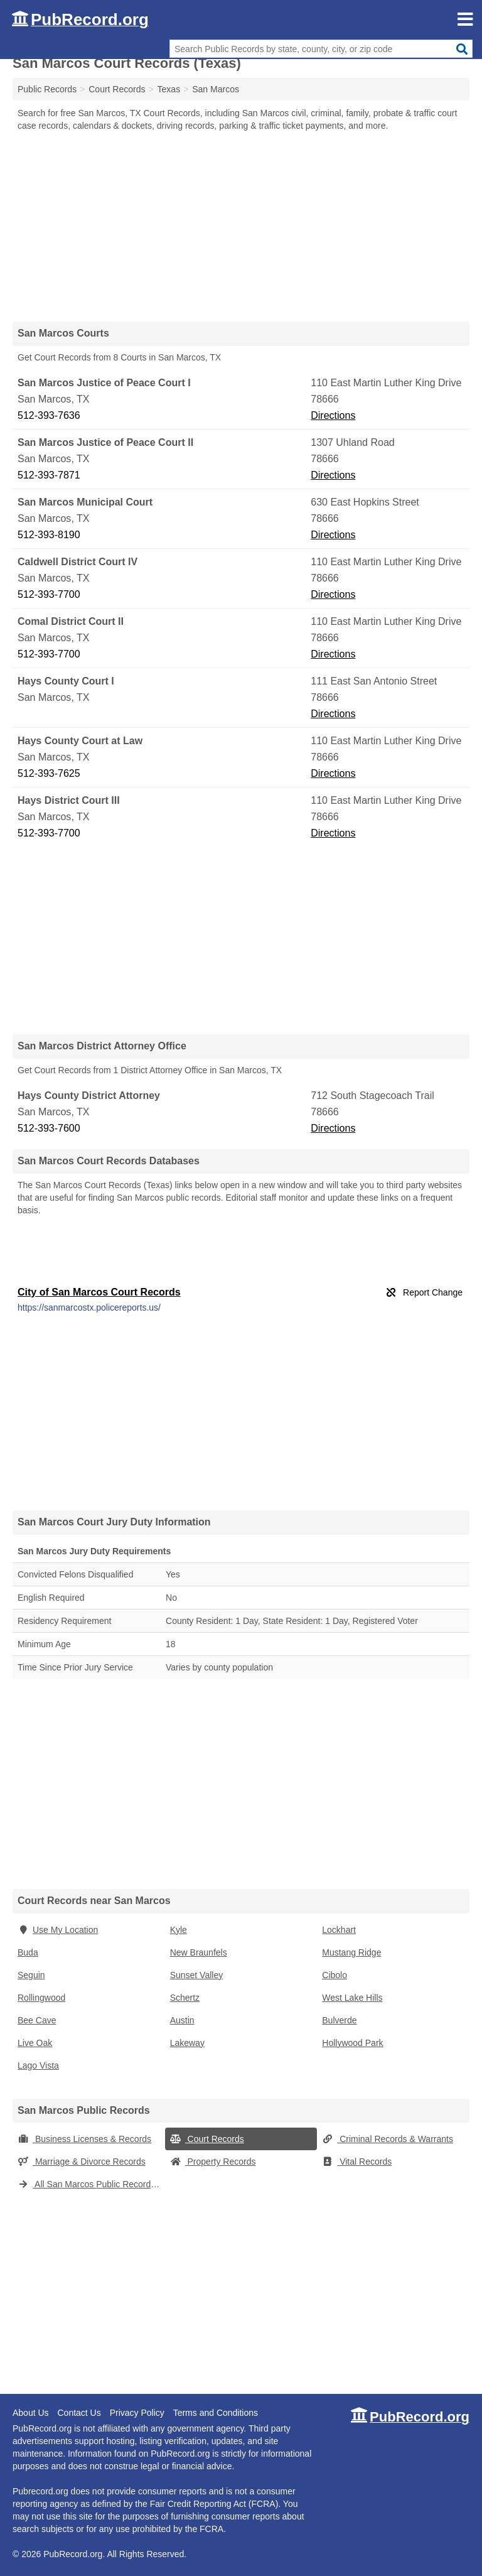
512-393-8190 (49, 534)
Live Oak (35, 2043)
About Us (31, 2413)
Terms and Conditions (215, 2413)
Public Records (47, 89)
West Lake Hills (352, 1998)
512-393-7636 (49, 415)
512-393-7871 (49, 475)
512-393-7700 (49, 594)
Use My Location (58, 1930)
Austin (182, 2020)
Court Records (207, 2139)
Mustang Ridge (351, 1952)
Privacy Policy (137, 2413)
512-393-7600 (49, 1128)
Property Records (213, 2162)
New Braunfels (198, 1952)
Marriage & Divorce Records (82, 2162)
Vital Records (357, 2162)
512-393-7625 (49, 773)
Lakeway (187, 2043)
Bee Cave (37, 2020)
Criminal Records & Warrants (387, 2139)
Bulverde (339, 2020)
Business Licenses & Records (84, 2139)
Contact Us (78, 2413)
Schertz (185, 1998)
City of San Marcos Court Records (99, 1292)
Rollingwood (41, 1998)
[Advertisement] (241, 226)
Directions (333, 415)
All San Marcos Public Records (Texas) (91, 2184)
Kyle (178, 1930)
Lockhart (339, 1930)
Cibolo (334, 1975)
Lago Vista (38, 2065)
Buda (28, 1952)
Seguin (31, 1975)
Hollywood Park (352, 2043)
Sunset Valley (196, 1975)
